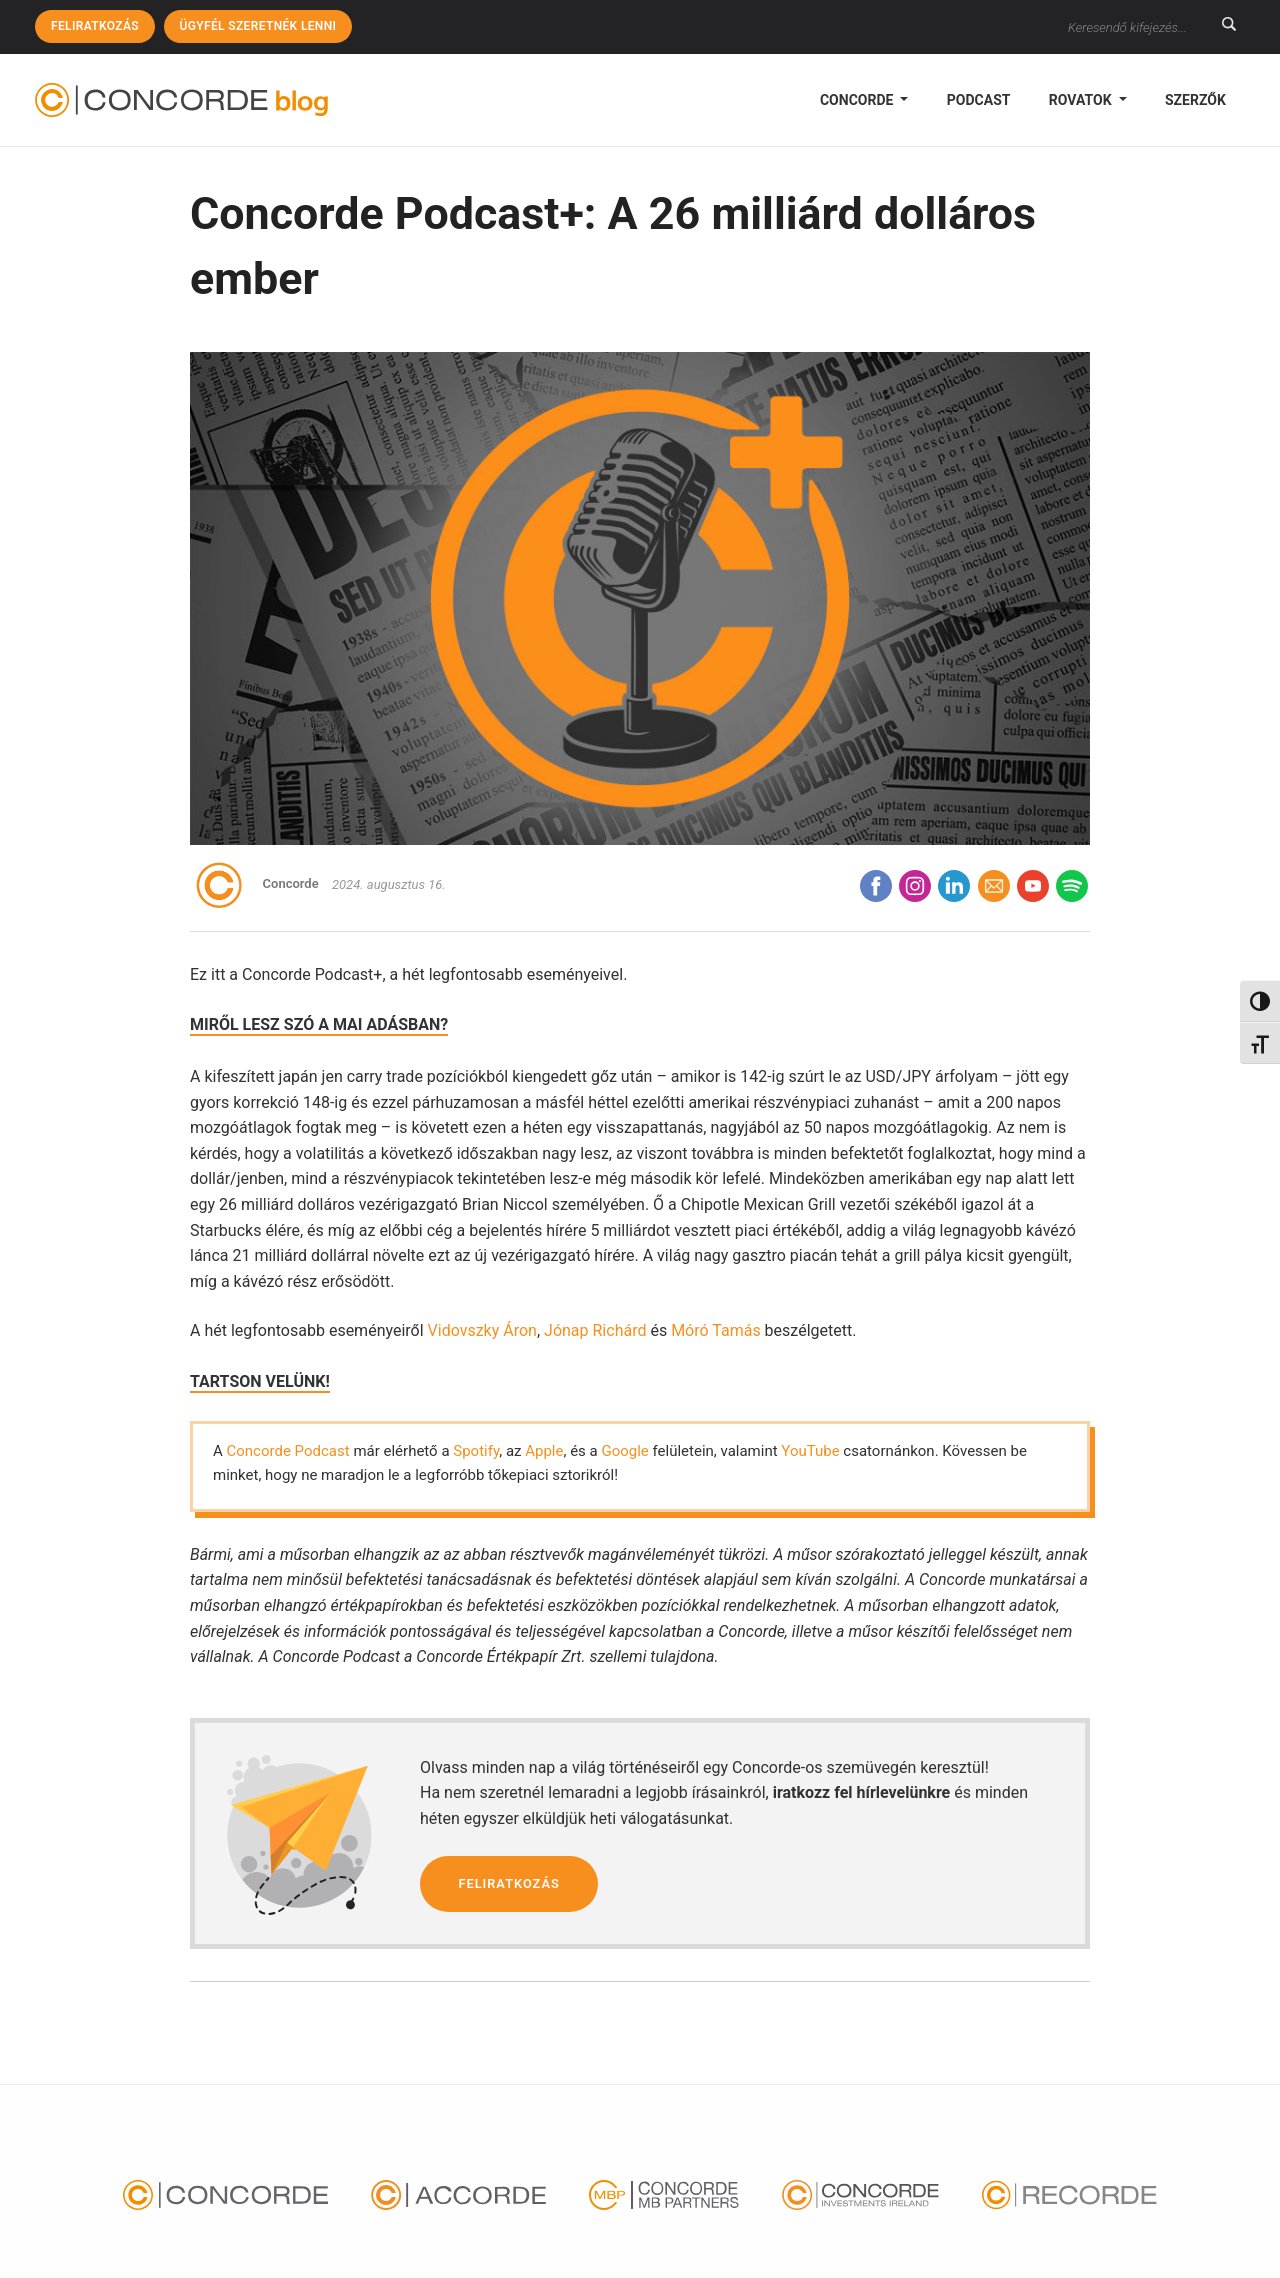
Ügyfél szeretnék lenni (258, 26)
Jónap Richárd (595, 1330)
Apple (544, 1451)
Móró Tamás (716, 1330)
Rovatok (1082, 100)
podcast (979, 100)
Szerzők (1195, 100)
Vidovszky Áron (482, 1330)
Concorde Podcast (288, 1451)
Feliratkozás (95, 26)
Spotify (476, 1451)
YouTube (810, 1451)
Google (624, 1451)
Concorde (858, 100)
